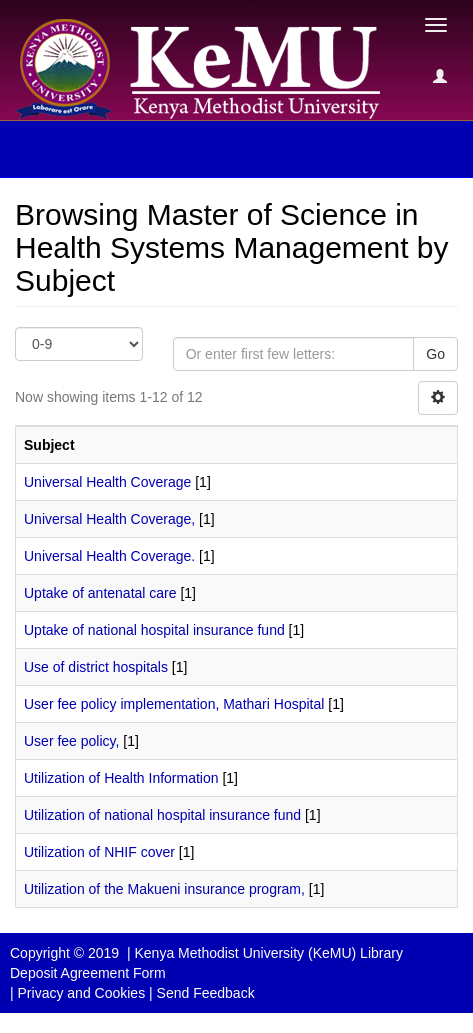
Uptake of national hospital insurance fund (154, 630)
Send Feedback (206, 993)
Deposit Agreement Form (88, 973)
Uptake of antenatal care (100, 593)
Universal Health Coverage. (109, 556)
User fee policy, (71, 741)
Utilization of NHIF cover (99, 852)
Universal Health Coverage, (109, 519)
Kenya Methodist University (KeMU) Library (268, 953)
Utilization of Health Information (121, 778)
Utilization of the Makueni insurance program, (164, 889)
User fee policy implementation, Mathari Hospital (174, 704)
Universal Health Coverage (107, 482)
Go (435, 354)
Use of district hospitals (96, 667)
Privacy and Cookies (82, 993)
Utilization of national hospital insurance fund (162, 815)
